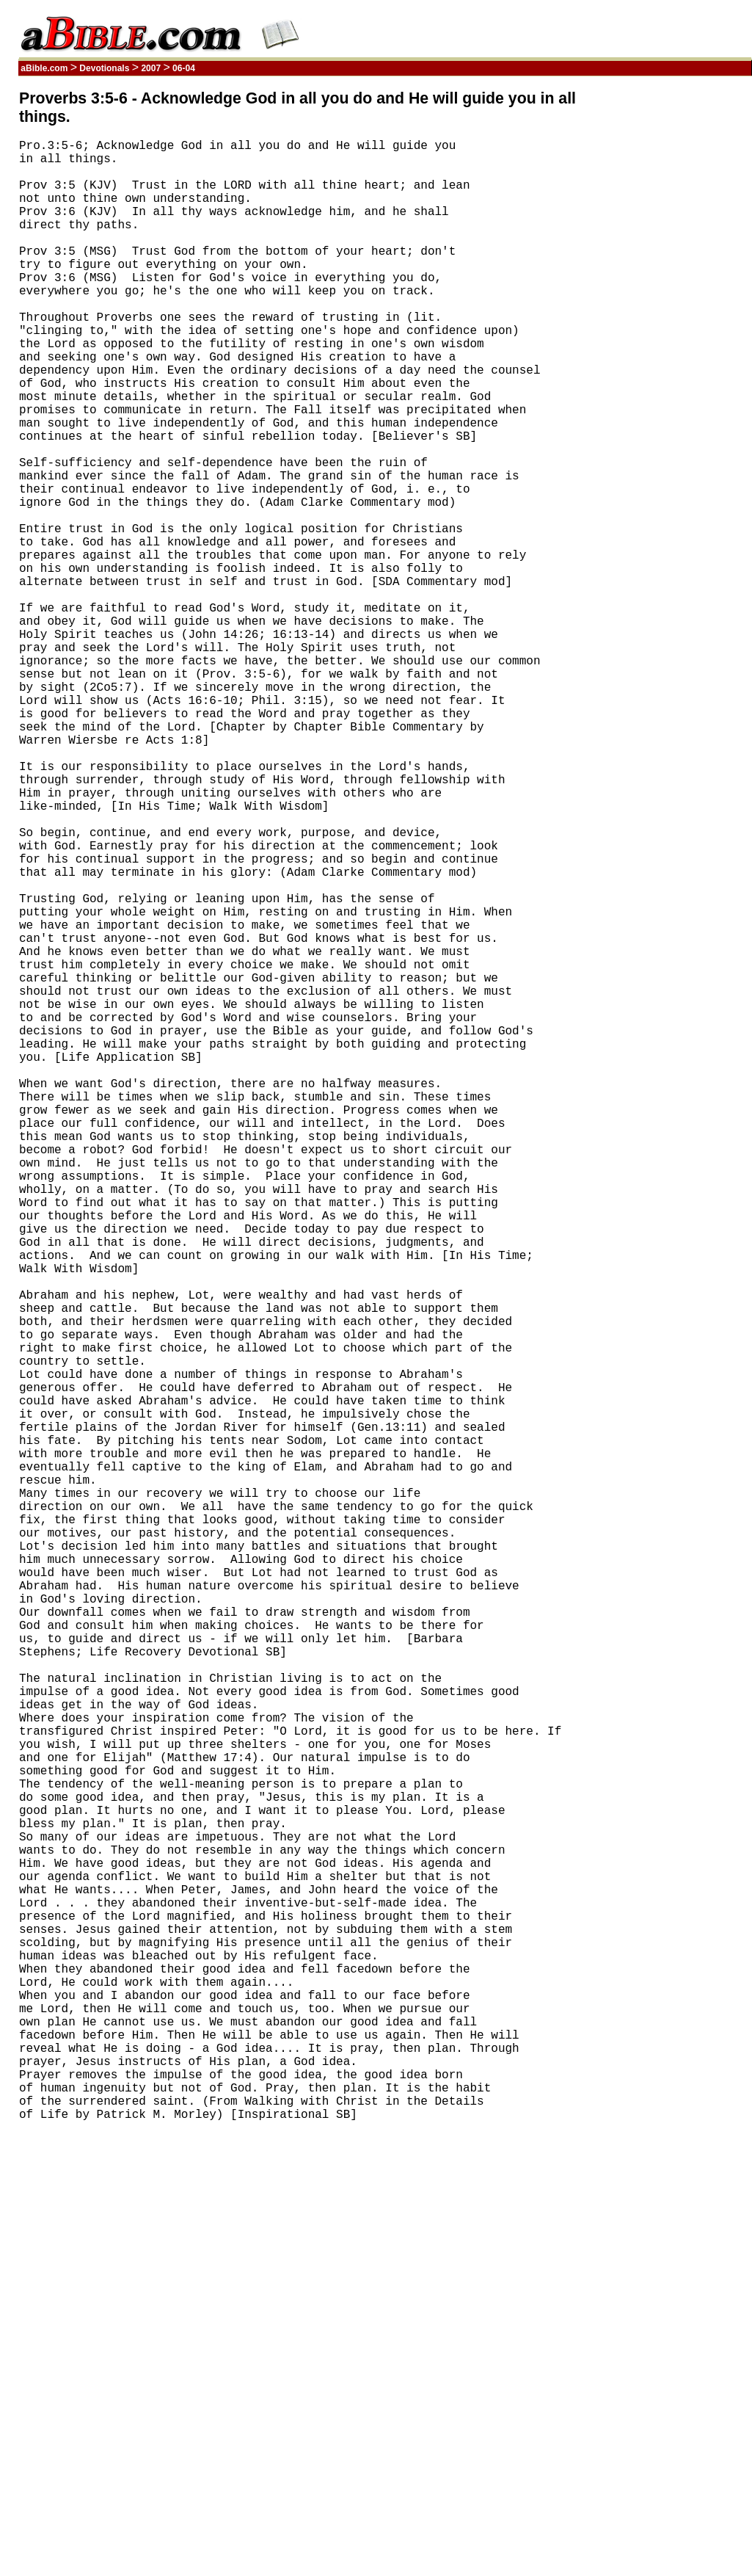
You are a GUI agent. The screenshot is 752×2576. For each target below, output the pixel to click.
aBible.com (44, 68)
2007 (151, 68)
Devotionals (104, 68)
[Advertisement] (681, 310)
